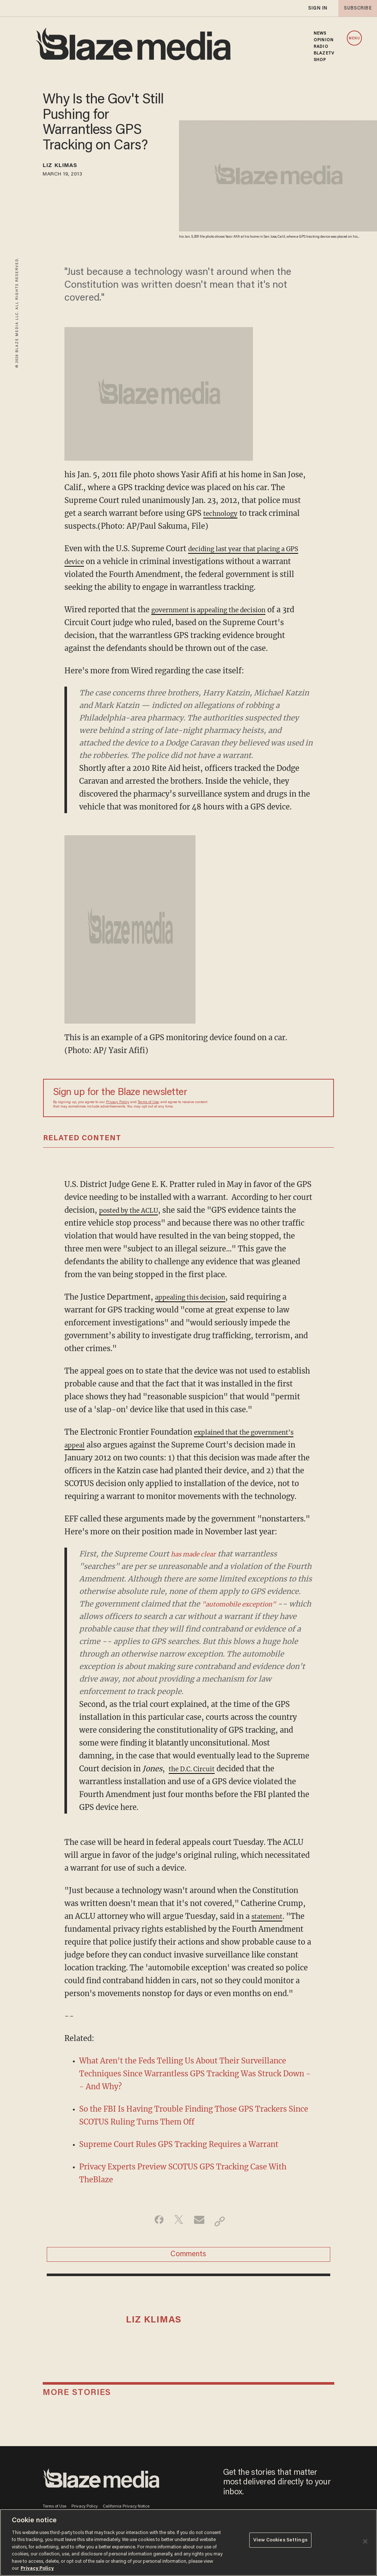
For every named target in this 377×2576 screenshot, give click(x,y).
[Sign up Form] (272, 1098)
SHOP (320, 60)
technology (223, 513)
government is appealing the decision (219, 609)
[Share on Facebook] (154, 2221)
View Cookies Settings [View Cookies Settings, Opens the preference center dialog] (280, 2542)
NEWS (320, 33)
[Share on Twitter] (177, 2221)
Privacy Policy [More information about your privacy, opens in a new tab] (37, 2568)
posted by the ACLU (134, 1210)
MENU (354, 38)
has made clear (198, 1553)
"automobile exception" (246, 1603)
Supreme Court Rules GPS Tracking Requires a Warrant (178, 2144)
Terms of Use (148, 1102)
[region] (188, 2542)
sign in (317, 8)
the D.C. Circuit (196, 1768)
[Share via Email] (200, 2221)
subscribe (356, 8)
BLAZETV (324, 53)
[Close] (365, 2541)
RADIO (321, 47)
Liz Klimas (66, 167)
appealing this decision (197, 1296)
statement (269, 1916)
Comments (188, 2257)
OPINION (324, 40)
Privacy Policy (117, 1102)
